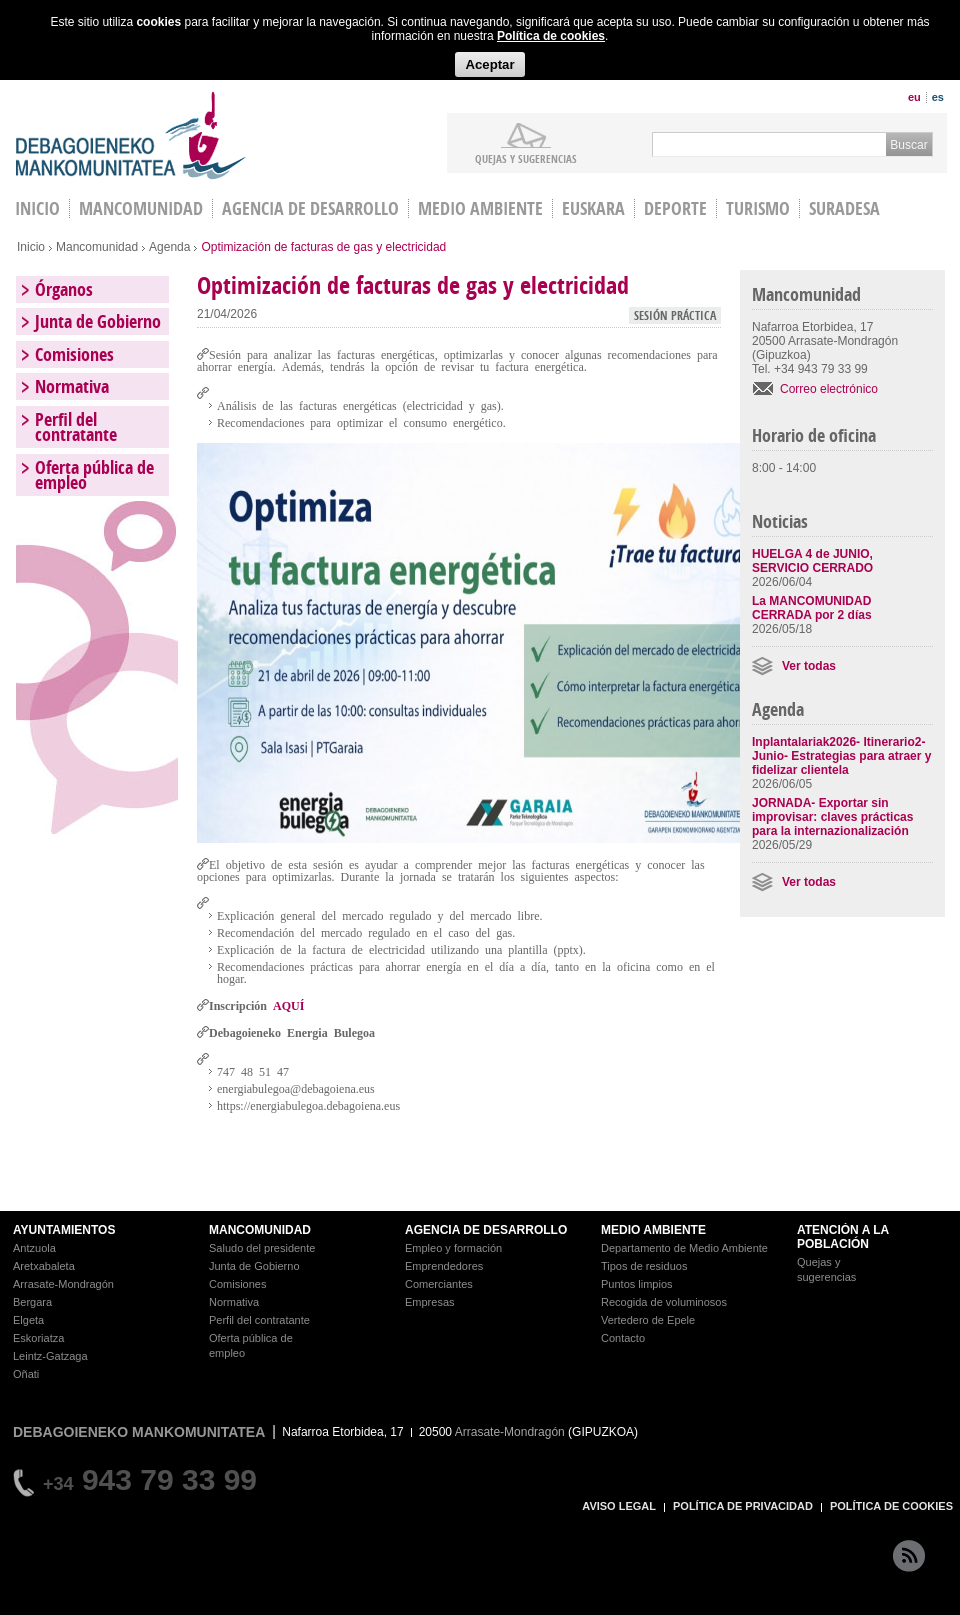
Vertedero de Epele (648, 1320)
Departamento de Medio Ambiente (684, 1248)
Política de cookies (551, 36)
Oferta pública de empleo (94, 475)
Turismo (758, 208)
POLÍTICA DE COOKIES (891, 1506)
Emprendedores (444, 1266)
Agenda (169, 247)
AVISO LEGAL (619, 1506)
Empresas (430, 1302)
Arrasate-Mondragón (63, 1284)
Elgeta (28, 1320)
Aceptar (489, 64)
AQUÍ (288, 1005)
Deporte (675, 208)
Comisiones (74, 354)
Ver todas (809, 666)
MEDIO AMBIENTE (653, 1230)
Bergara (32, 1302)
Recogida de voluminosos (664, 1302)
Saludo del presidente (262, 1248)
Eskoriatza (38, 1338)
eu (914, 97)
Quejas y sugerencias (526, 158)
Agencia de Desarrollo (310, 208)
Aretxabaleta (44, 1266)
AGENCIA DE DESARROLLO (486, 1230)
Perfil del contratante (76, 427)
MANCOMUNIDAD (260, 1230)
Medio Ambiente (480, 208)
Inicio (31, 247)
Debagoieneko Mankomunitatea (131, 135)
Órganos (64, 289)
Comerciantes (439, 1284)
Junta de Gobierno (98, 321)
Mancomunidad (141, 208)
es (938, 97)
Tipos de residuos (644, 1266)
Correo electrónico (829, 389)
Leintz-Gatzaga (50, 1356)
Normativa (72, 386)
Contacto (623, 1338)
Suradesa (844, 208)
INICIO (37, 208)
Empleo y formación (453, 1248)
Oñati (26, 1374)
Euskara (593, 208)
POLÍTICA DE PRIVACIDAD (743, 1506)
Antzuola (34, 1248)
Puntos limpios (637, 1284)
